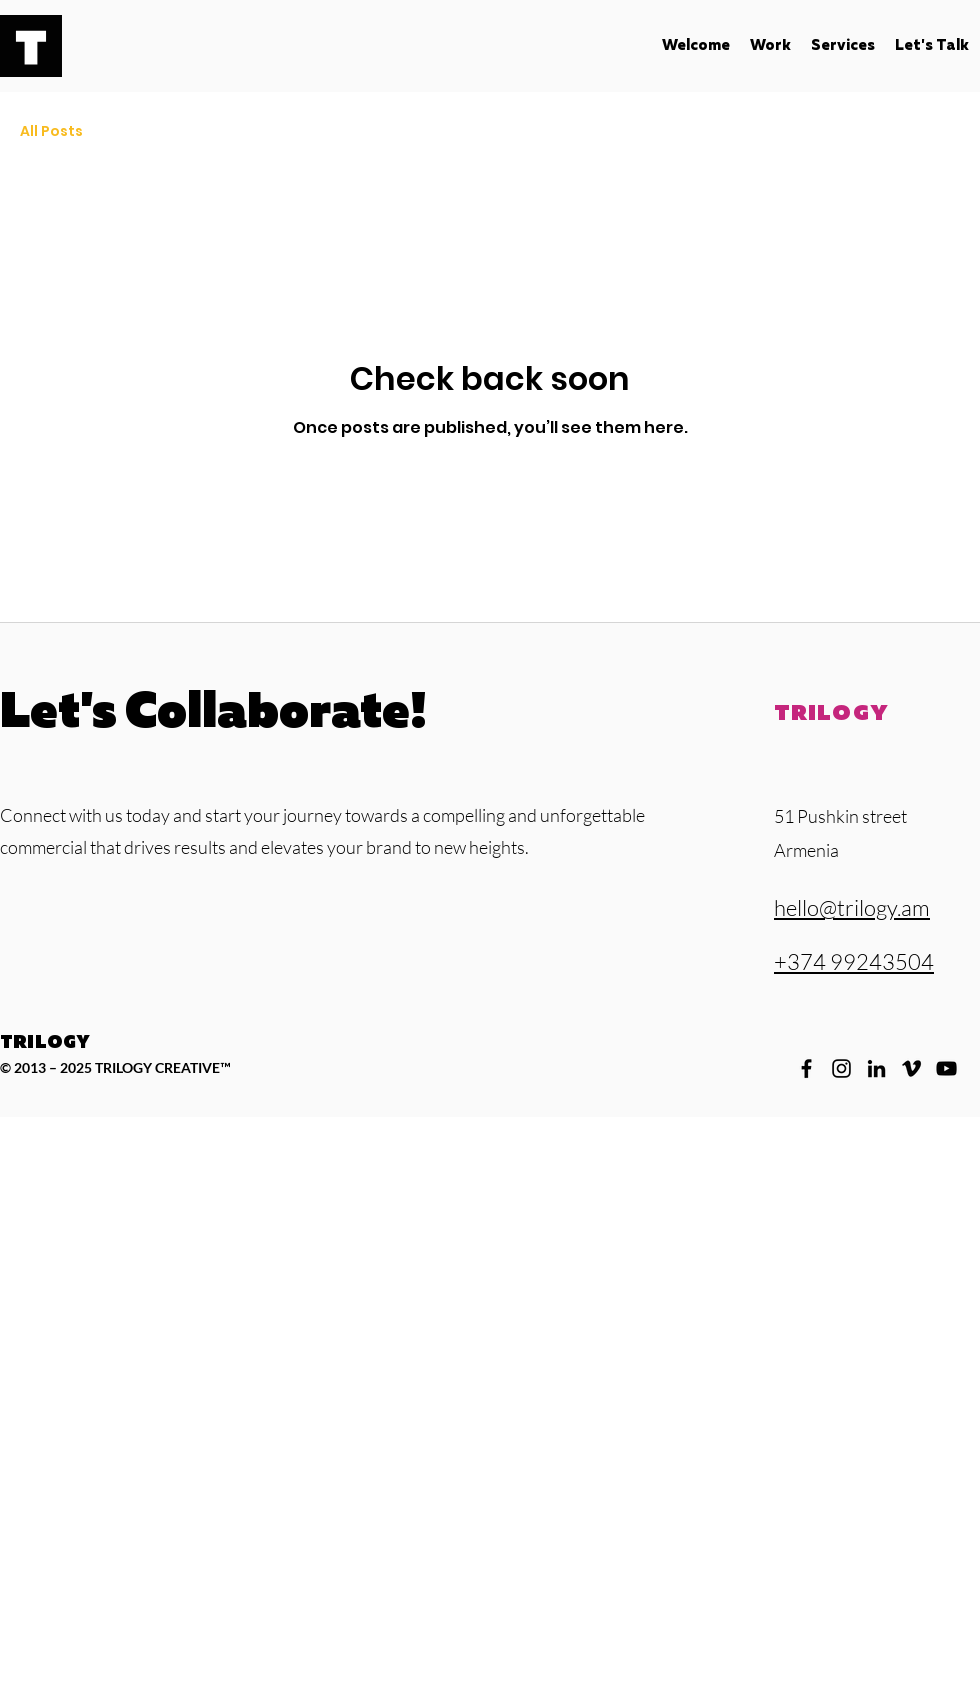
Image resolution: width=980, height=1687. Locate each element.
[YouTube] (946, 1068)
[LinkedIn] (876, 1068)
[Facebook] (806, 1068)
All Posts (51, 131)
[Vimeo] (911, 1068)
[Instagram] (841, 1068)
